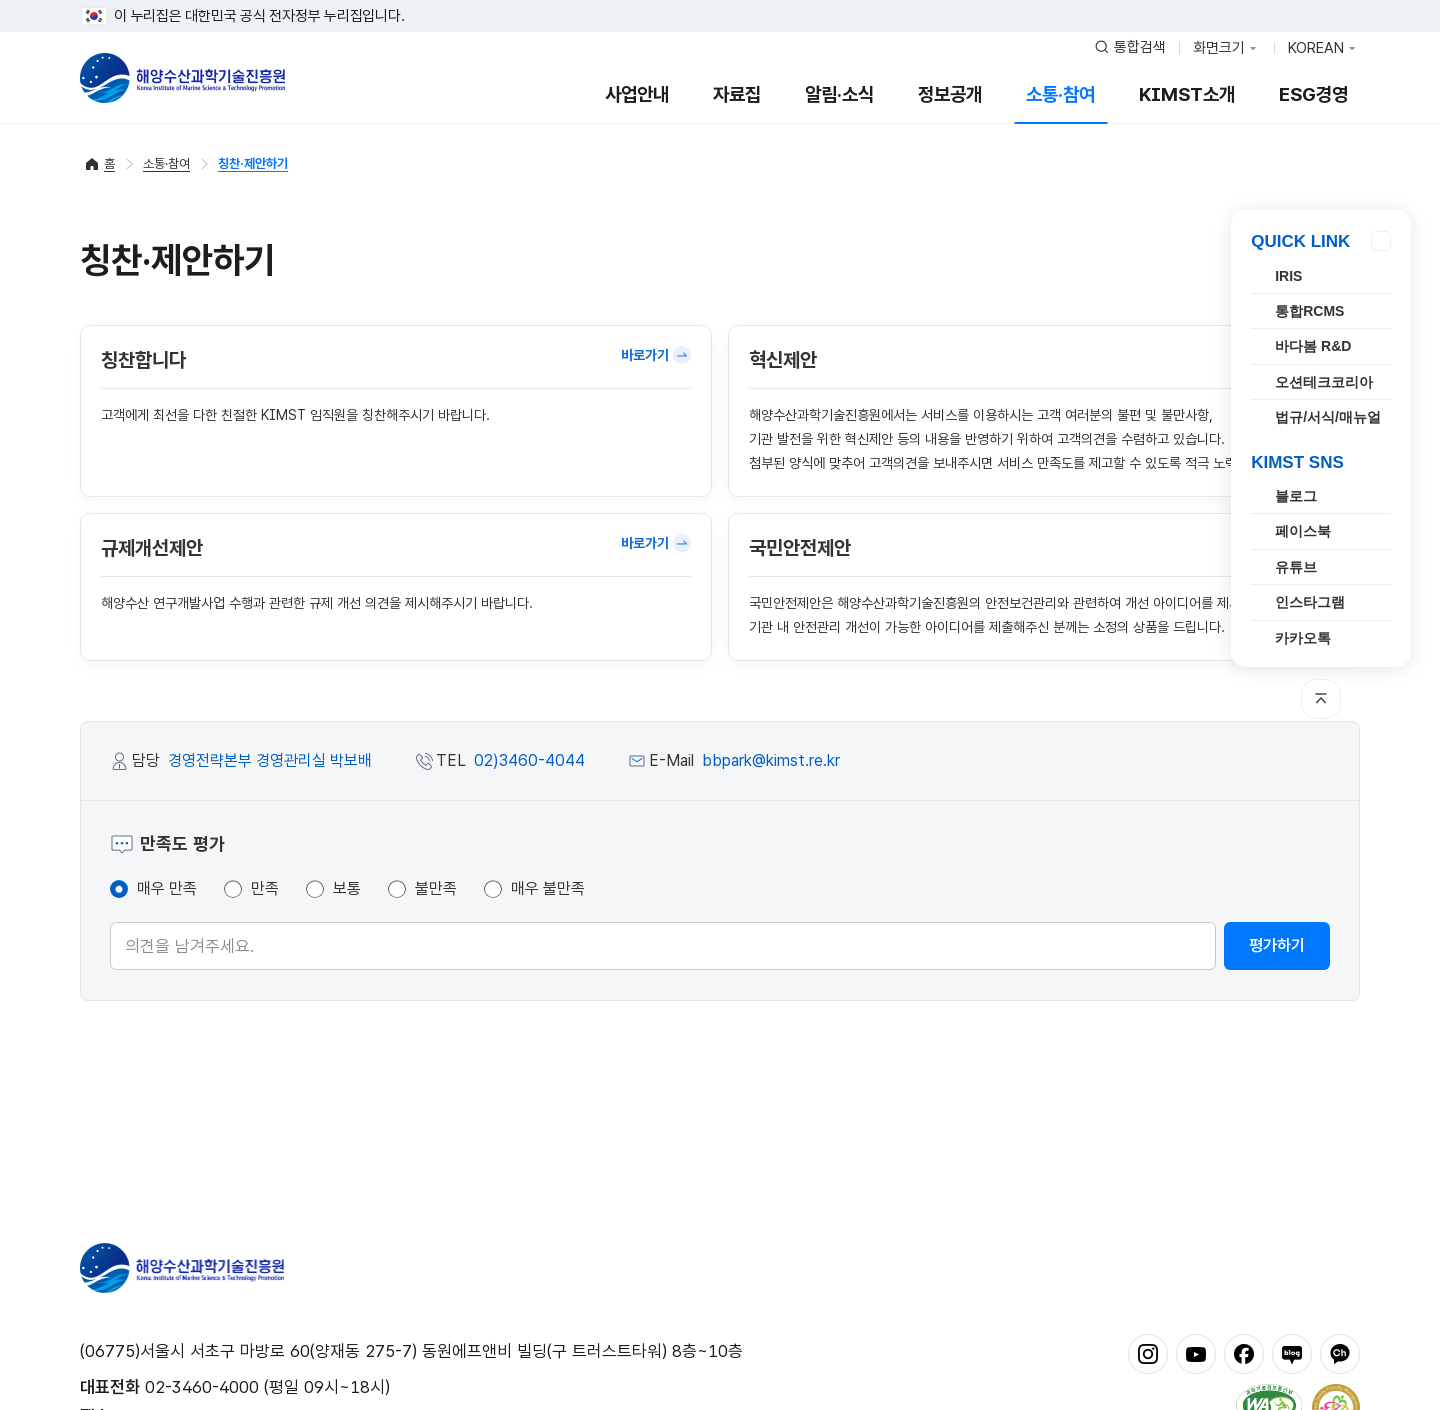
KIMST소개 (1187, 94)
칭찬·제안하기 (253, 163)
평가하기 (1277, 945)
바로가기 (656, 355)
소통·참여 (1060, 94)
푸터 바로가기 (720, 0)
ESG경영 (1313, 94)
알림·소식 (839, 94)
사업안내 (637, 94)
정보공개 (950, 94)
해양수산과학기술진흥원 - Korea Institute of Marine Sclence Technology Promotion (182, 78)
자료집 (737, 94)
